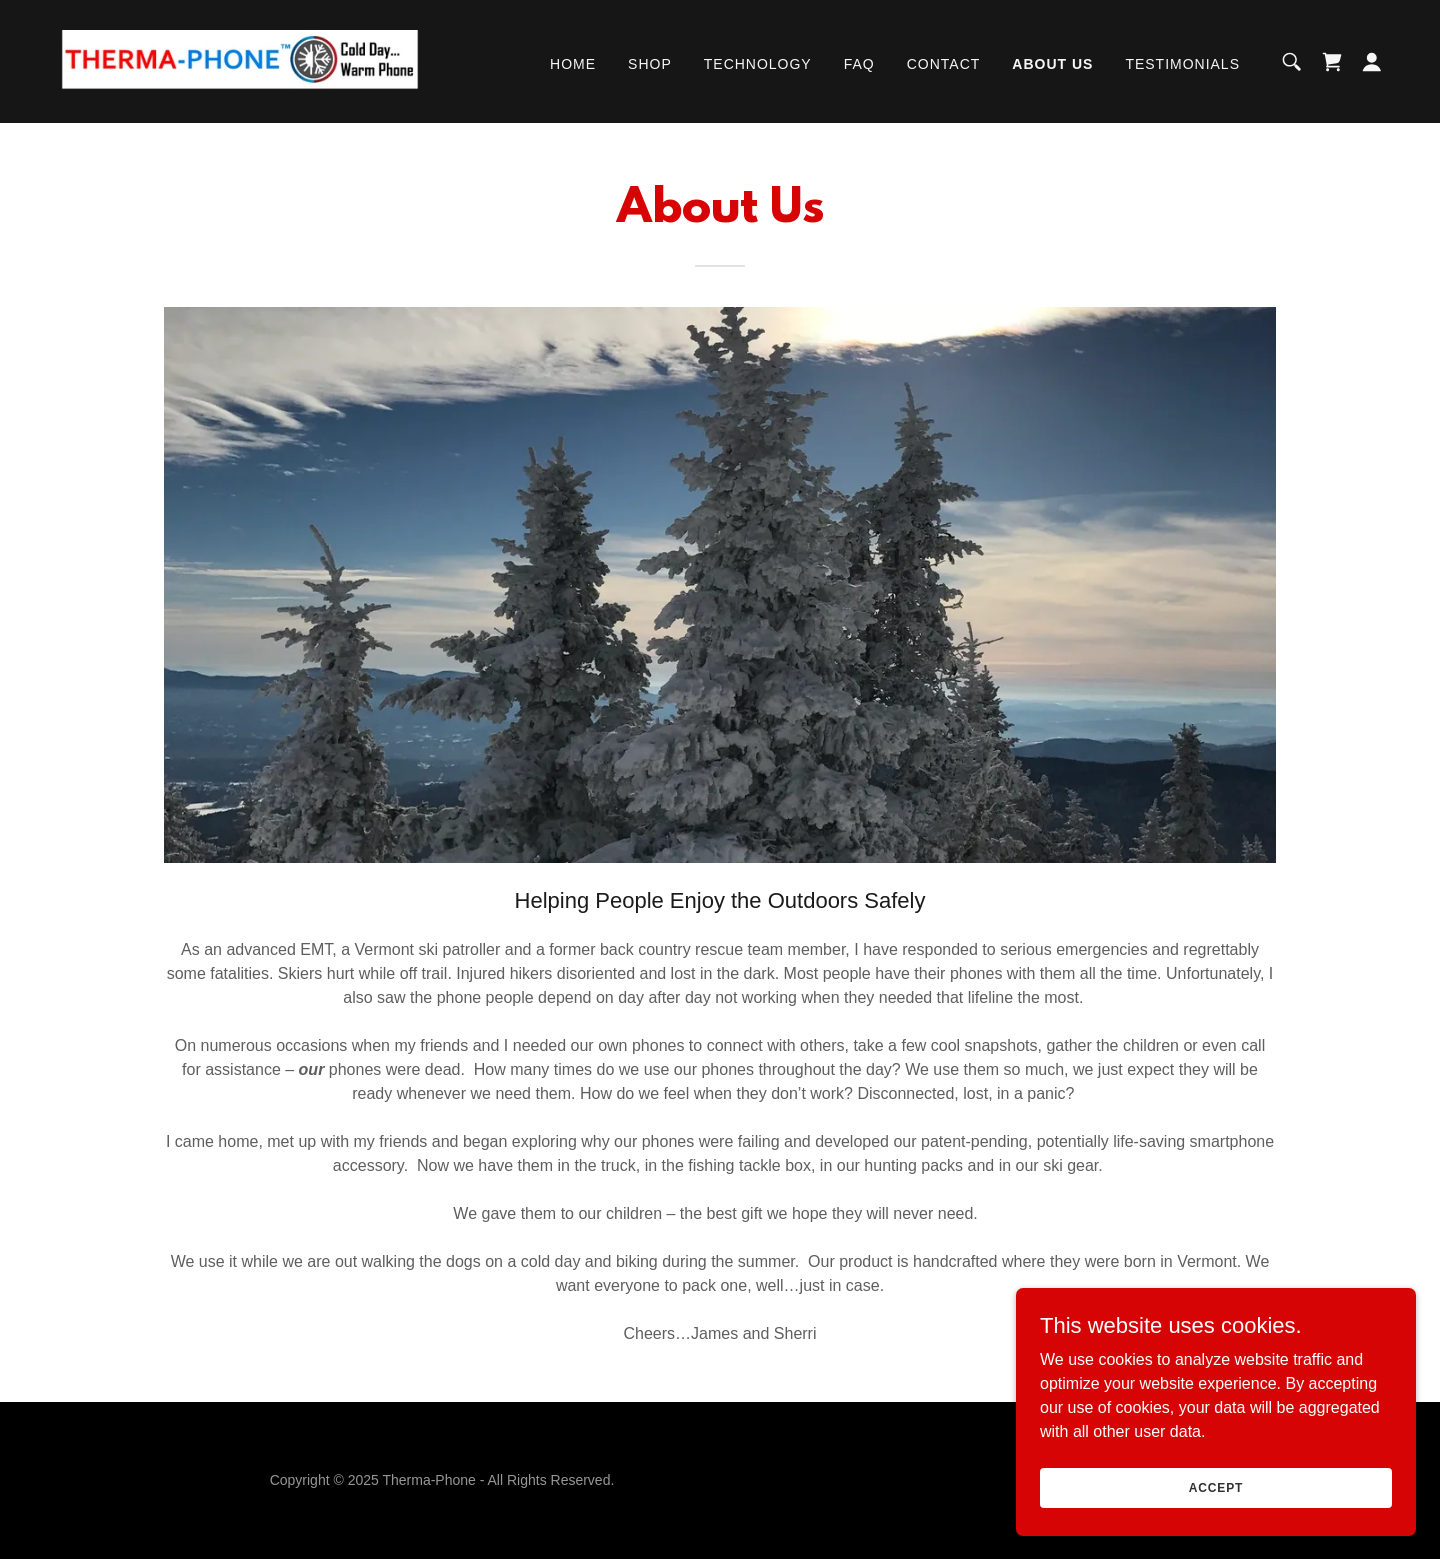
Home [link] (573, 64)
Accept (1216, 1487)
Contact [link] (944, 64)
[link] (236, 60)
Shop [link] (650, 64)
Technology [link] (758, 64)
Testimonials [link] (1182, 64)
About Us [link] (1052, 64)
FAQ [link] (859, 64)
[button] (1372, 62)
